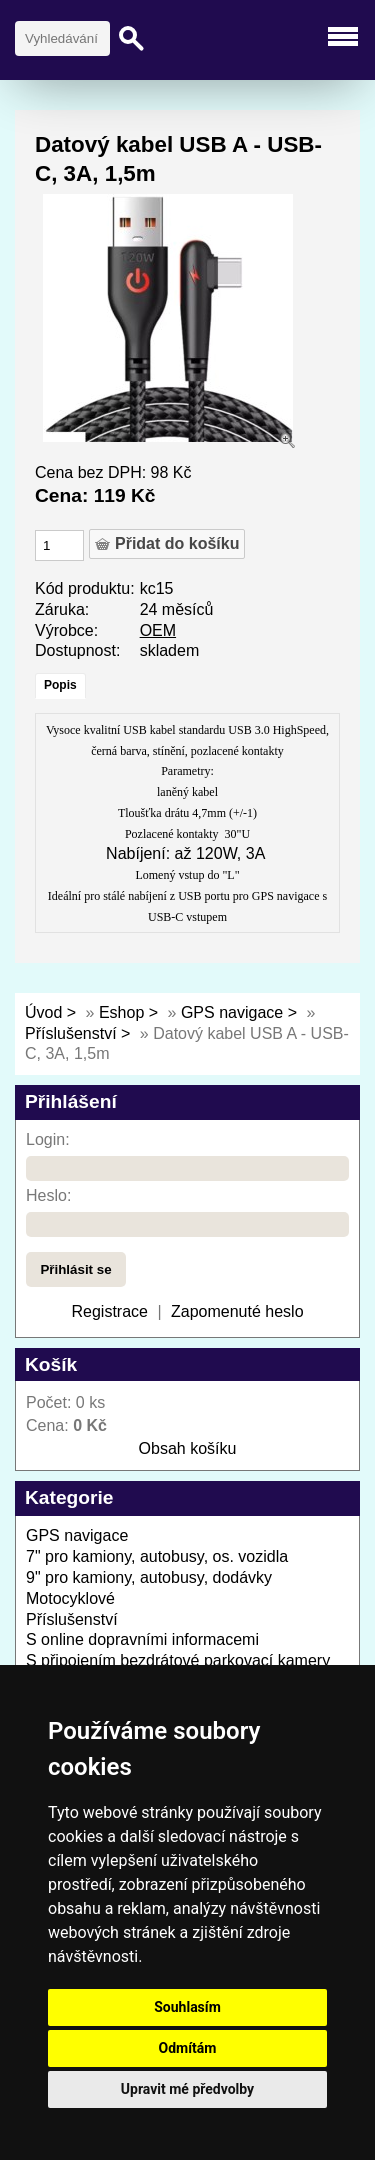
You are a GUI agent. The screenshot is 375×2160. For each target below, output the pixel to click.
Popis (60, 685)
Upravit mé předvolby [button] (187, 2089)
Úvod (43, 1012)
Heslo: (48, 1195)
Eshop (121, 1012)
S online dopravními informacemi (142, 1639)
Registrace (109, 1311)
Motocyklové (70, 1598)
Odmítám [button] (188, 2048)
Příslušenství (71, 1033)
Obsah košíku (188, 1448)
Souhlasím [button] (187, 2007)
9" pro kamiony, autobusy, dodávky (149, 1577)
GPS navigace (234, 1012)
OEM (158, 630)
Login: (48, 1139)
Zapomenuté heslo (237, 1311)
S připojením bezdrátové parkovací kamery (178, 1660)
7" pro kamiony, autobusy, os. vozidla (157, 1556)
